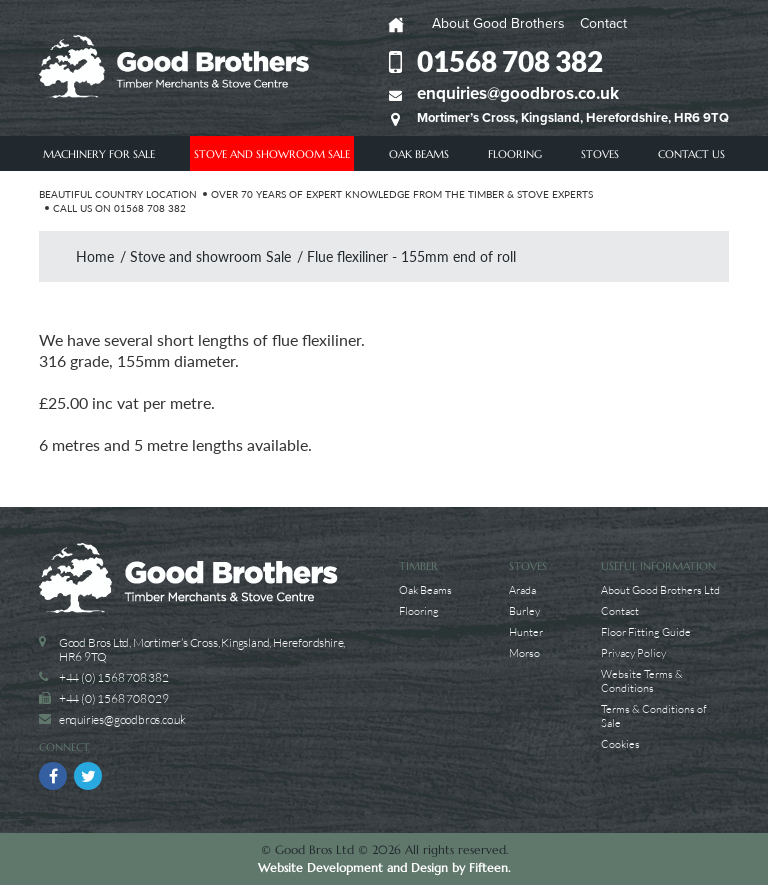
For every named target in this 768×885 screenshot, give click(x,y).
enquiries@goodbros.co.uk (518, 93)
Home (95, 256)
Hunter (526, 631)
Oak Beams (419, 154)
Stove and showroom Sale (272, 154)
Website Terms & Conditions (642, 680)
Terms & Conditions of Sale (654, 715)
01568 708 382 (510, 61)
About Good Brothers (498, 23)
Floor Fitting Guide (646, 631)
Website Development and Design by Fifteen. (384, 867)
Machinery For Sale (99, 154)
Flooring (515, 154)
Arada (522, 589)
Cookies (620, 743)
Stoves (600, 154)
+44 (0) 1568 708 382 (114, 677)
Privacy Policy (633, 652)
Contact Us (691, 154)
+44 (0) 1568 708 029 (114, 698)
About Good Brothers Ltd (660, 589)
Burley (524, 610)
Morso (524, 652)
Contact (603, 23)
